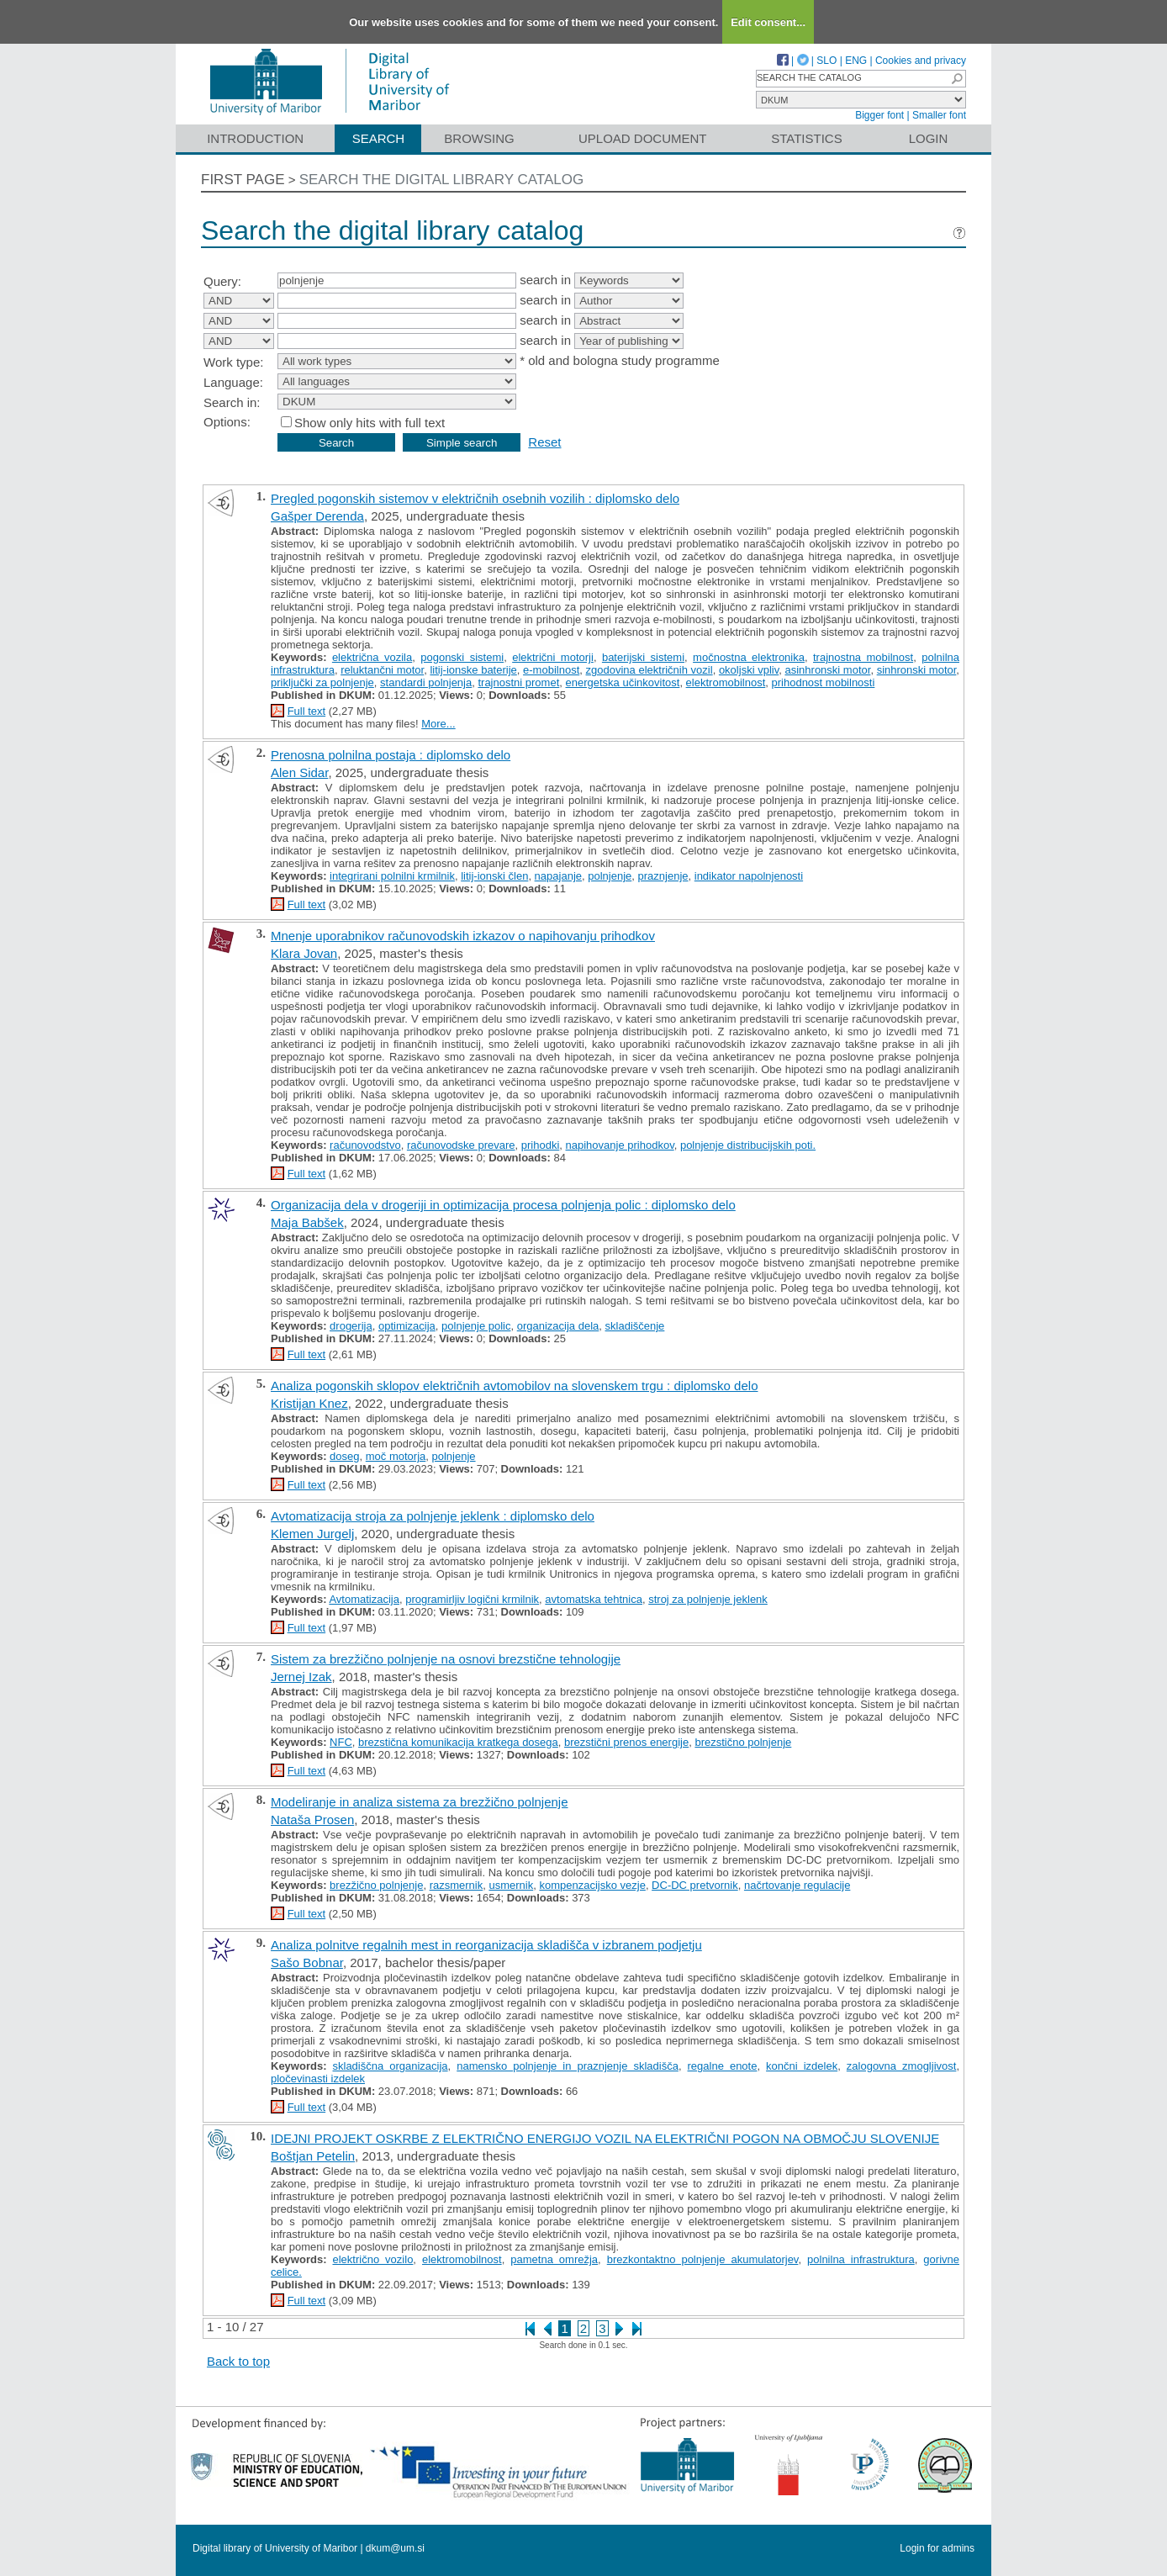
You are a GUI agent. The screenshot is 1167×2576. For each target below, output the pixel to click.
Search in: (232, 402)
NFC (341, 1742)
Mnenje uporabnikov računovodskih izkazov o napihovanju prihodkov (463, 935)
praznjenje (663, 876)
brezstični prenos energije (626, 1742)
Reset (544, 442)
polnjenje (609, 876)
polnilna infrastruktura (861, 2259)
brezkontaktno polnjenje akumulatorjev (703, 2259)
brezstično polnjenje (742, 1742)
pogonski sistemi (462, 657)
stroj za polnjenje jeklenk (708, 1599)
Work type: (233, 362)
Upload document (642, 138)
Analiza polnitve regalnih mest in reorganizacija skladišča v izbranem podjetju (486, 1945)
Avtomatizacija (364, 1599)
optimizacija (407, 1326)
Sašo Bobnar (307, 1962)
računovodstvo (365, 1145)
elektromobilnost (726, 682)
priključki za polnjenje (322, 682)
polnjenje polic (475, 1326)
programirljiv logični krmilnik (472, 1599)
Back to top (238, 2361)
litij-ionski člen (494, 876)
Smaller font (939, 115)
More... (438, 723)
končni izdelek (801, 2066)
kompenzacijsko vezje (592, 1885)
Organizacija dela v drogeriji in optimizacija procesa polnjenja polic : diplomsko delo (503, 1205)
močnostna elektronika (749, 657)
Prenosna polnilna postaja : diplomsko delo (390, 755)
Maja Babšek (307, 1222)
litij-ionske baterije (473, 670)
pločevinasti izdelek (318, 2078)
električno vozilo (372, 2259)
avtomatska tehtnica (593, 1599)
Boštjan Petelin (313, 2156)
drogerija (351, 1326)
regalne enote (723, 2066)
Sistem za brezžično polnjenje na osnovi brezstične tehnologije (445, 1659)
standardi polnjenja (426, 682)
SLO (826, 60)
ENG (856, 60)
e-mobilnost (551, 670)
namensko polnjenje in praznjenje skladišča (568, 2066)
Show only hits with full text (369, 422)
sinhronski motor (917, 670)
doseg (344, 1456)
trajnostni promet (518, 682)
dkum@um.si (395, 2548)
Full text (307, 711)
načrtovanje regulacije (797, 1885)
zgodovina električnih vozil (649, 670)
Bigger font (879, 115)
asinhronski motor (827, 670)
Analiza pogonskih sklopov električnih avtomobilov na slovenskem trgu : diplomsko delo (514, 1385)
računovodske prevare (461, 1145)
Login (928, 138)
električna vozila (372, 657)
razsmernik (456, 1885)
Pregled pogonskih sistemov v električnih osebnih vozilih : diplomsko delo (475, 498)
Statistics (806, 138)
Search (378, 138)
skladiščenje (635, 1326)
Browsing (479, 138)
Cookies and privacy (920, 60)
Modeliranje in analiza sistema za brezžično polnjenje (419, 1802)
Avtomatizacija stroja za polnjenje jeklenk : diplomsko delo (432, 1516)
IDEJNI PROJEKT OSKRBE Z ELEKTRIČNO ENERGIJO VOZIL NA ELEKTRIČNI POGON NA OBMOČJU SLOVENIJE (605, 2138)
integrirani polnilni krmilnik (392, 876)
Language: (233, 382)
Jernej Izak (301, 1676)
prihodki (540, 1145)
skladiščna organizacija (390, 2066)
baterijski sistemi (643, 657)
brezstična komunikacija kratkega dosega (458, 1742)
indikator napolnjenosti (748, 876)
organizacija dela (558, 1326)
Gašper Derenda (317, 516)
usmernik (510, 1885)
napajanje (558, 876)
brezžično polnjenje (376, 1885)
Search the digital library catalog (441, 180)
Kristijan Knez (309, 1403)
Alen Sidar (299, 772)
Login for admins (937, 2548)
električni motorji (553, 657)
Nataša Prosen (312, 1819)
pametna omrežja (554, 2259)
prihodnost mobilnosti (823, 682)
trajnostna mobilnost (863, 657)
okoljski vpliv (749, 670)
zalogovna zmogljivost (902, 2066)
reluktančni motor (382, 670)
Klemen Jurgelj (312, 1533)
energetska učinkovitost (623, 682)
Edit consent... (768, 22)
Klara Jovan (304, 953)
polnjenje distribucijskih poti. (748, 1145)
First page (243, 180)
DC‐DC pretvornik (695, 1885)
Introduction (255, 138)
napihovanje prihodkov (620, 1145)
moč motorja (396, 1456)
